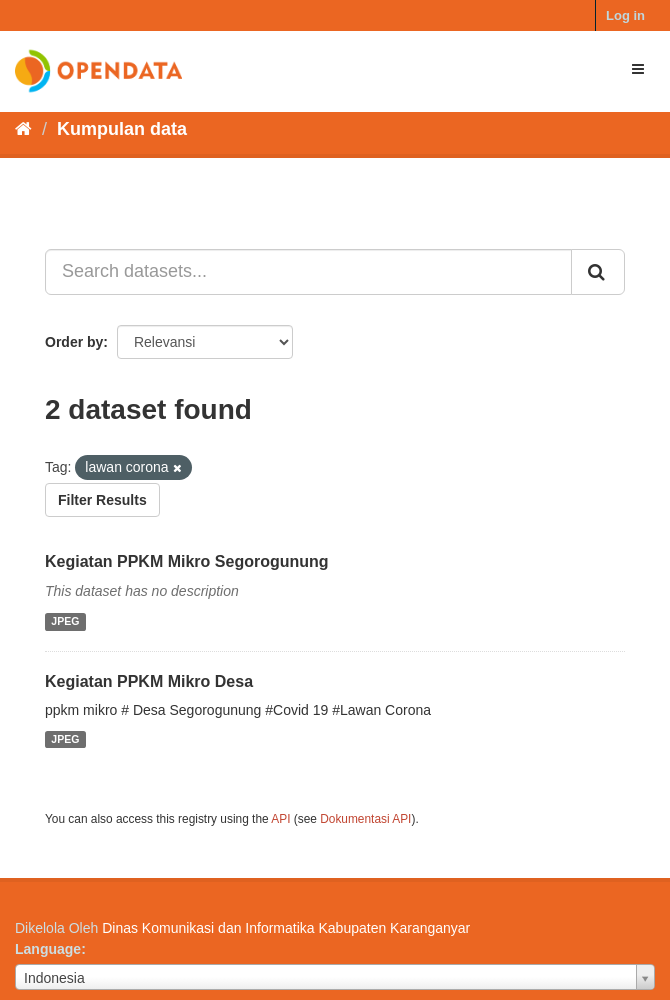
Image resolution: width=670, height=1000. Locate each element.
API (280, 819)
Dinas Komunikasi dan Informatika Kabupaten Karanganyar (286, 928)
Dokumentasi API (365, 819)
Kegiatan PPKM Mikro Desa (149, 681)
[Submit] (598, 272)
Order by (74, 342)
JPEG (65, 622)
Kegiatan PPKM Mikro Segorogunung (187, 561)
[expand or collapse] (638, 69)
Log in (625, 15)
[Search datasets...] (308, 272)
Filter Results (102, 500)
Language (48, 949)
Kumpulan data (122, 129)
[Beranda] (23, 129)
